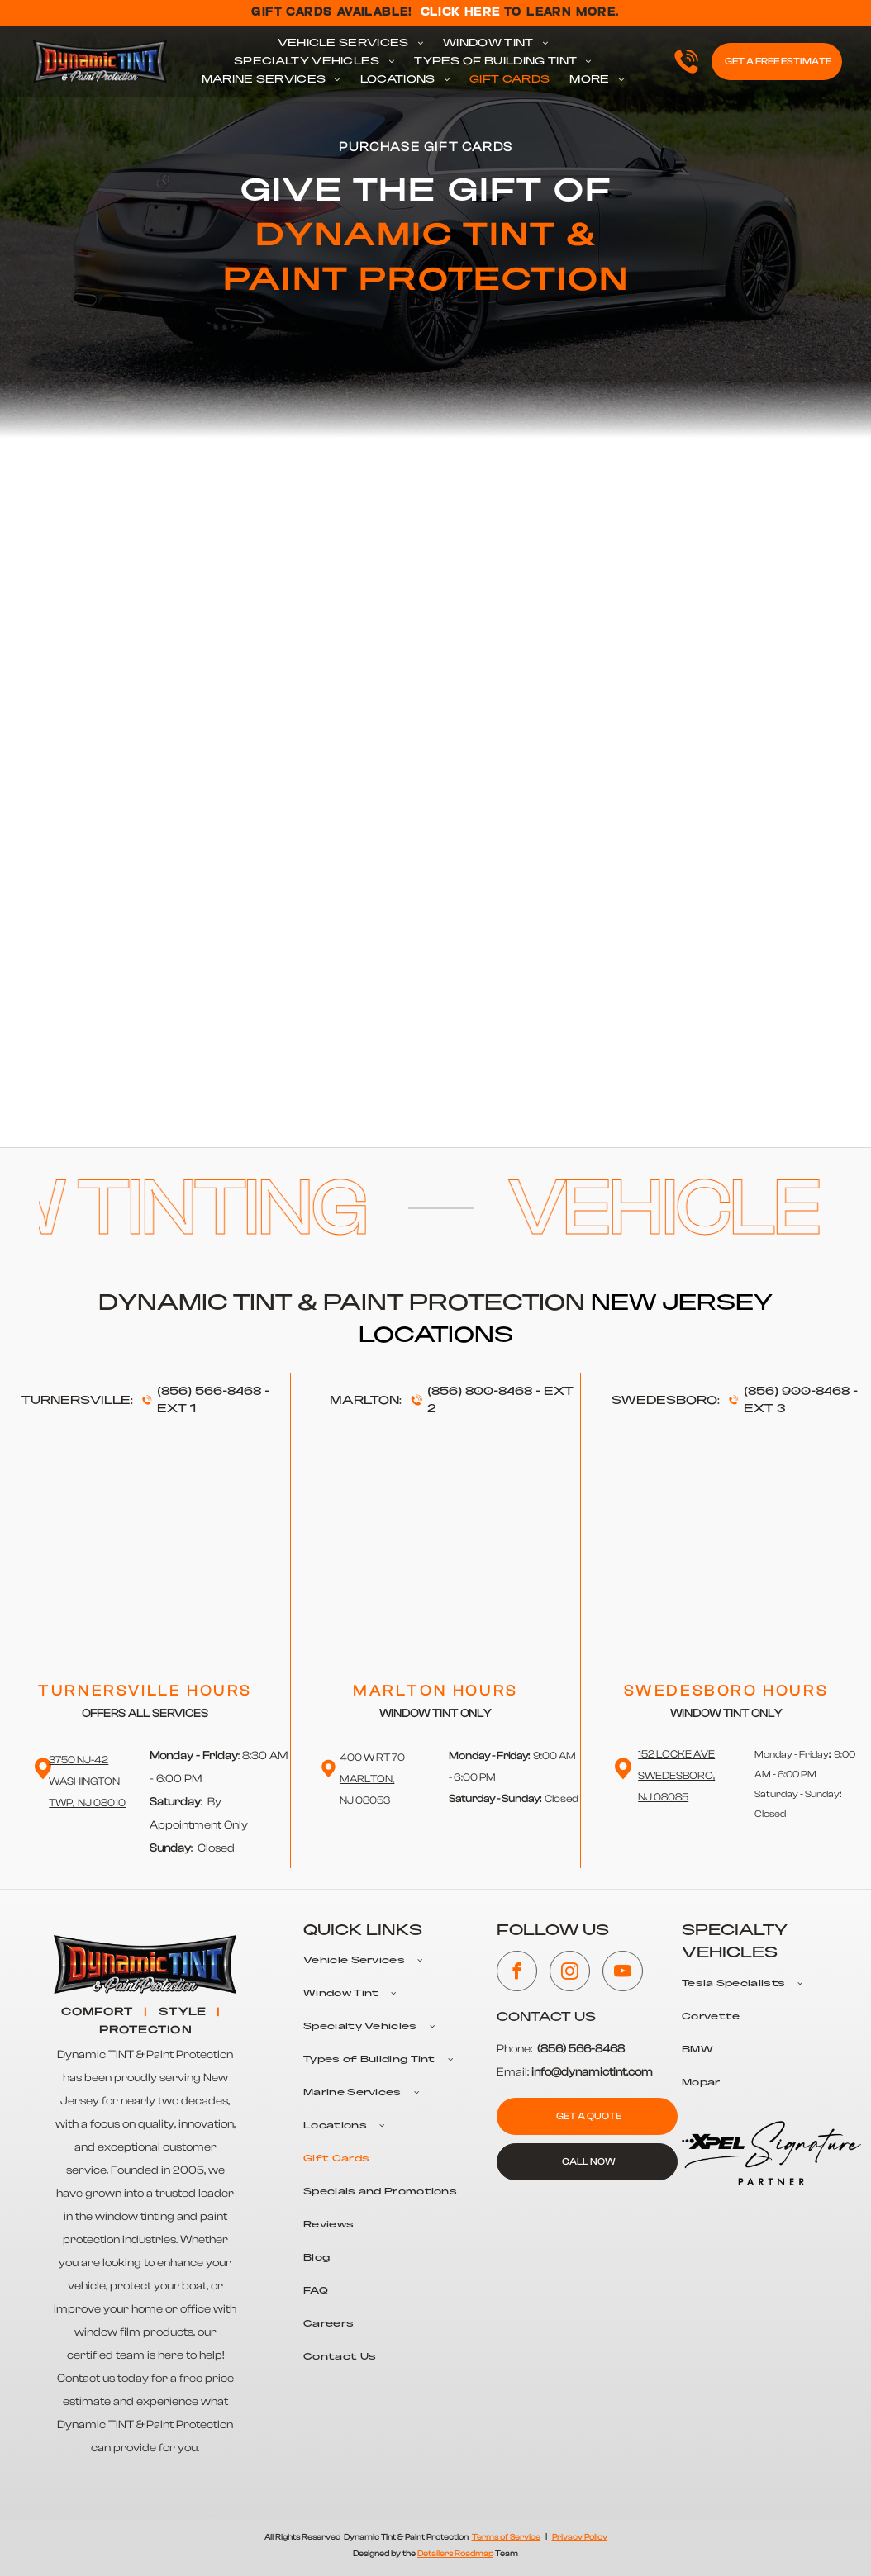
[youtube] (622, 1973)
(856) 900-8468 (797, 1392)
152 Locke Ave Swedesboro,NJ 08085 (676, 1775)
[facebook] (517, 1973)
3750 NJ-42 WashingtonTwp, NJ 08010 (87, 1781)
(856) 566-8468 (209, 1392)
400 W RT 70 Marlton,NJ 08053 (372, 1778)
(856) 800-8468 (479, 1392)
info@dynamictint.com (592, 2072)
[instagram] (570, 1973)
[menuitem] (351, 44)
